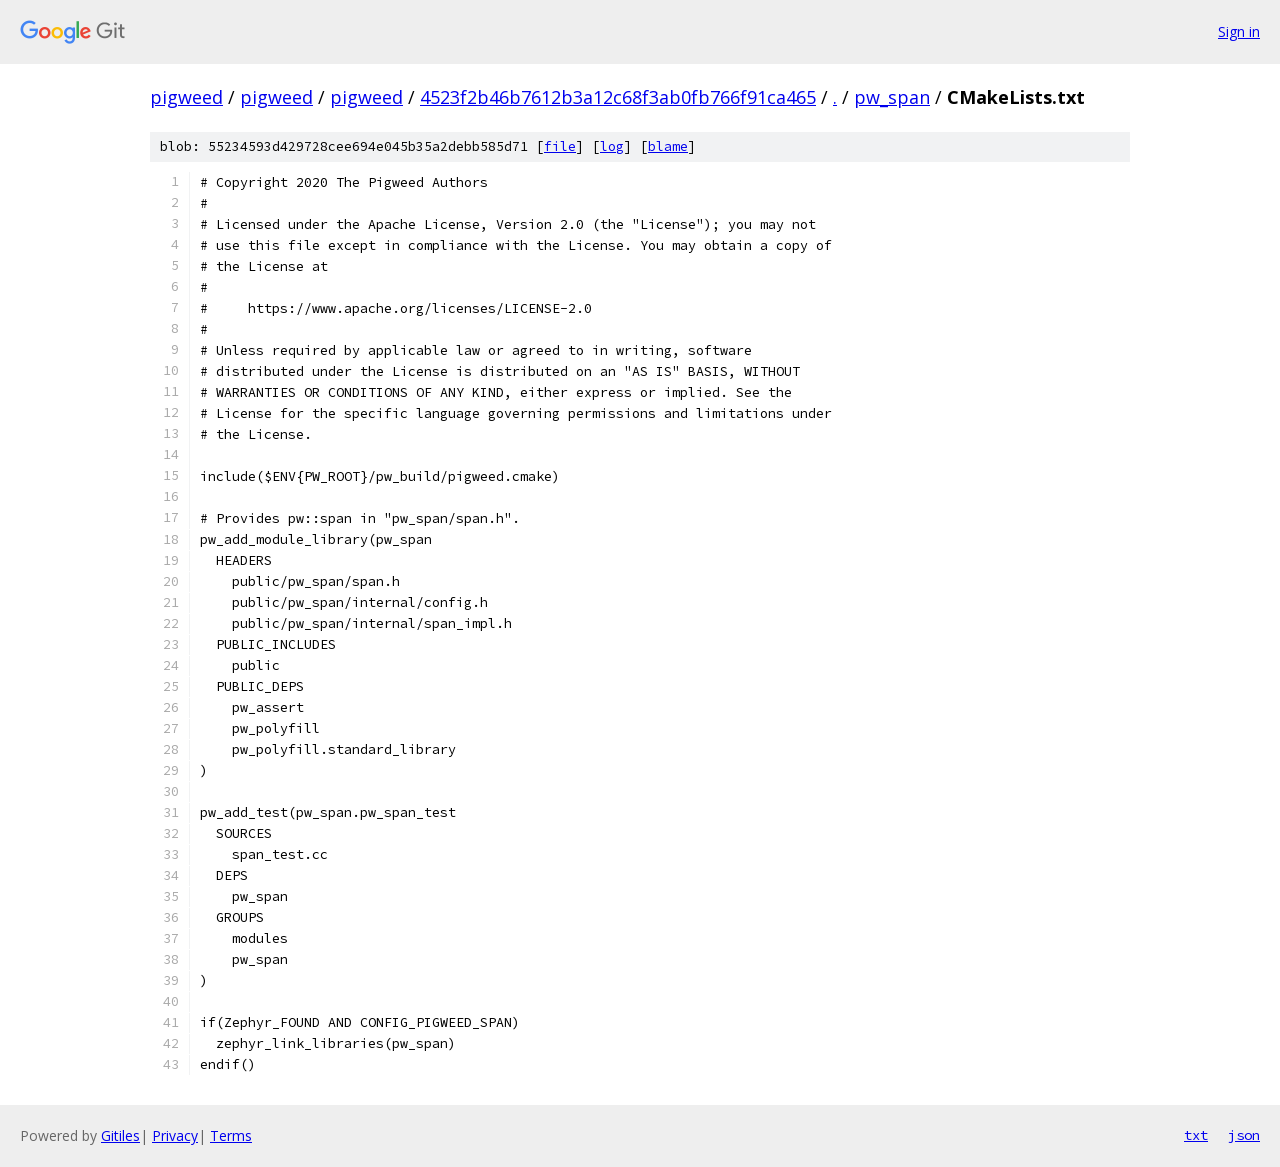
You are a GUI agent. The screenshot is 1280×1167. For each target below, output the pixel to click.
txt (1196, 1135)
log (612, 146)
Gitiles (120, 1135)
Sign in (1239, 31)
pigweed (186, 97)
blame (668, 146)
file (560, 146)
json (1244, 1135)
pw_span (892, 97)
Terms (231, 1135)
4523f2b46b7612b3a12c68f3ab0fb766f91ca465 (618, 97)
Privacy (175, 1135)
